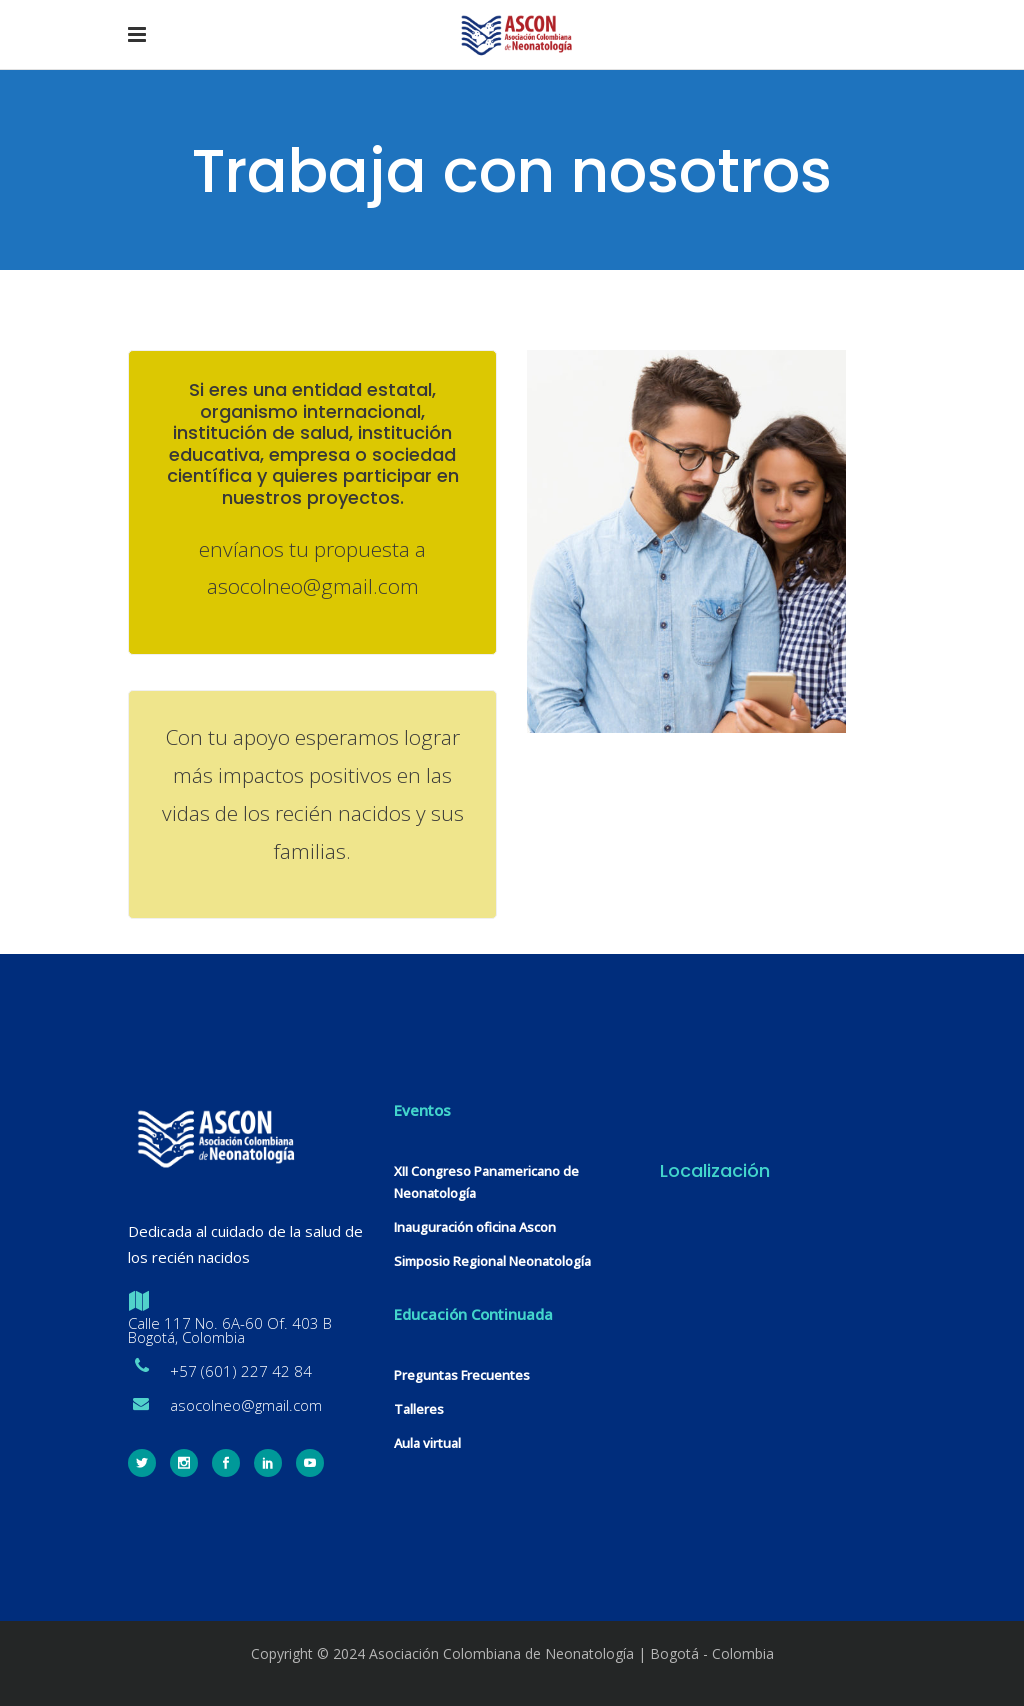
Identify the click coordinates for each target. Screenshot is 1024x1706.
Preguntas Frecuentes (462, 1375)
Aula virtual (427, 1443)
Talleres (419, 1409)
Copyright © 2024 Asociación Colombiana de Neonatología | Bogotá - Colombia (512, 1653)
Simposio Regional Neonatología (492, 1261)
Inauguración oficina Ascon (475, 1227)
